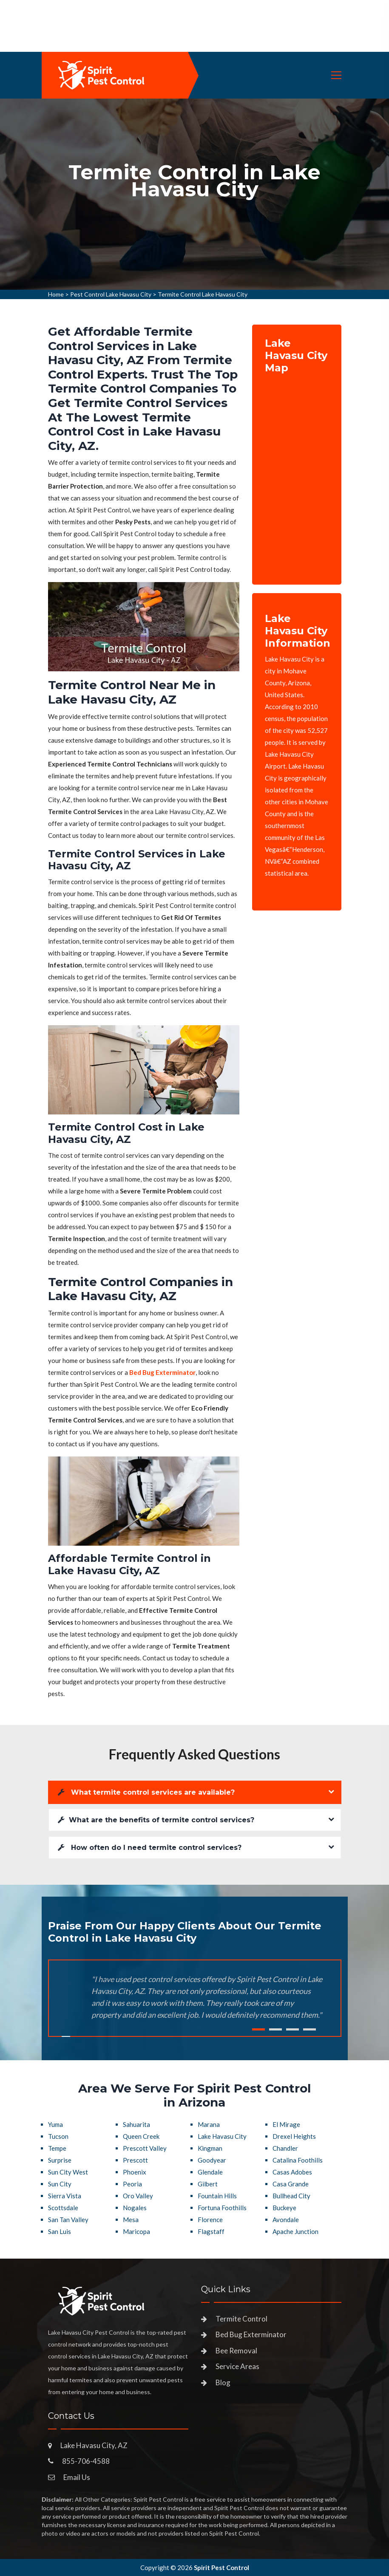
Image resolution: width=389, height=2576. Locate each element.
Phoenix (134, 2172)
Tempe (57, 2148)
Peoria (132, 2184)
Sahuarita (136, 2124)
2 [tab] (275, 2029)
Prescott (135, 2160)
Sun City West (68, 2172)
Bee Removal (236, 2350)
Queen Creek (141, 2136)
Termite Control (241, 2318)
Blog (223, 2382)
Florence (210, 2219)
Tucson (58, 2136)
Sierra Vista (64, 2196)
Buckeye (284, 2207)
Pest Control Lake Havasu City (110, 294)
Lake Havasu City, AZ (94, 2445)
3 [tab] (292, 2029)
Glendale (210, 2172)
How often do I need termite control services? (149, 1848)
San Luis (59, 2231)
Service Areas (237, 2366)
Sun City (59, 2184)
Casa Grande (291, 2184)
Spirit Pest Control (221, 2567)
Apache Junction (295, 2231)
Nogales (135, 2207)
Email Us (76, 2477)
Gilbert (208, 2184)
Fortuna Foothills (222, 2207)
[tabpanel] (194, 194)
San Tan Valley (68, 2219)
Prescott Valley (145, 2148)
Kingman (210, 2148)
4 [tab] (309, 2029)
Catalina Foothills (298, 2160)
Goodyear (212, 2160)
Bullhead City (291, 2196)
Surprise (59, 2160)
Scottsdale (63, 2207)
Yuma (55, 2124)
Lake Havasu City (222, 2136)
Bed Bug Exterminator (251, 2334)
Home (56, 294)
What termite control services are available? (146, 1792)
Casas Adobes (292, 2172)
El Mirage (286, 2124)
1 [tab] (258, 2029)
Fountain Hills (217, 2196)
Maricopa (136, 2231)
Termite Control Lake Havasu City (202, 294)
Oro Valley (138, 2196)
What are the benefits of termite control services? (156, 1820)
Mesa (131, 2219)
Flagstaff (211, 2231)
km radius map (297, 472)
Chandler (285, 2148)
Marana (209, 2124)
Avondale (286, 2219)
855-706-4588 (86, 2461)
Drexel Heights (294, 2136)
